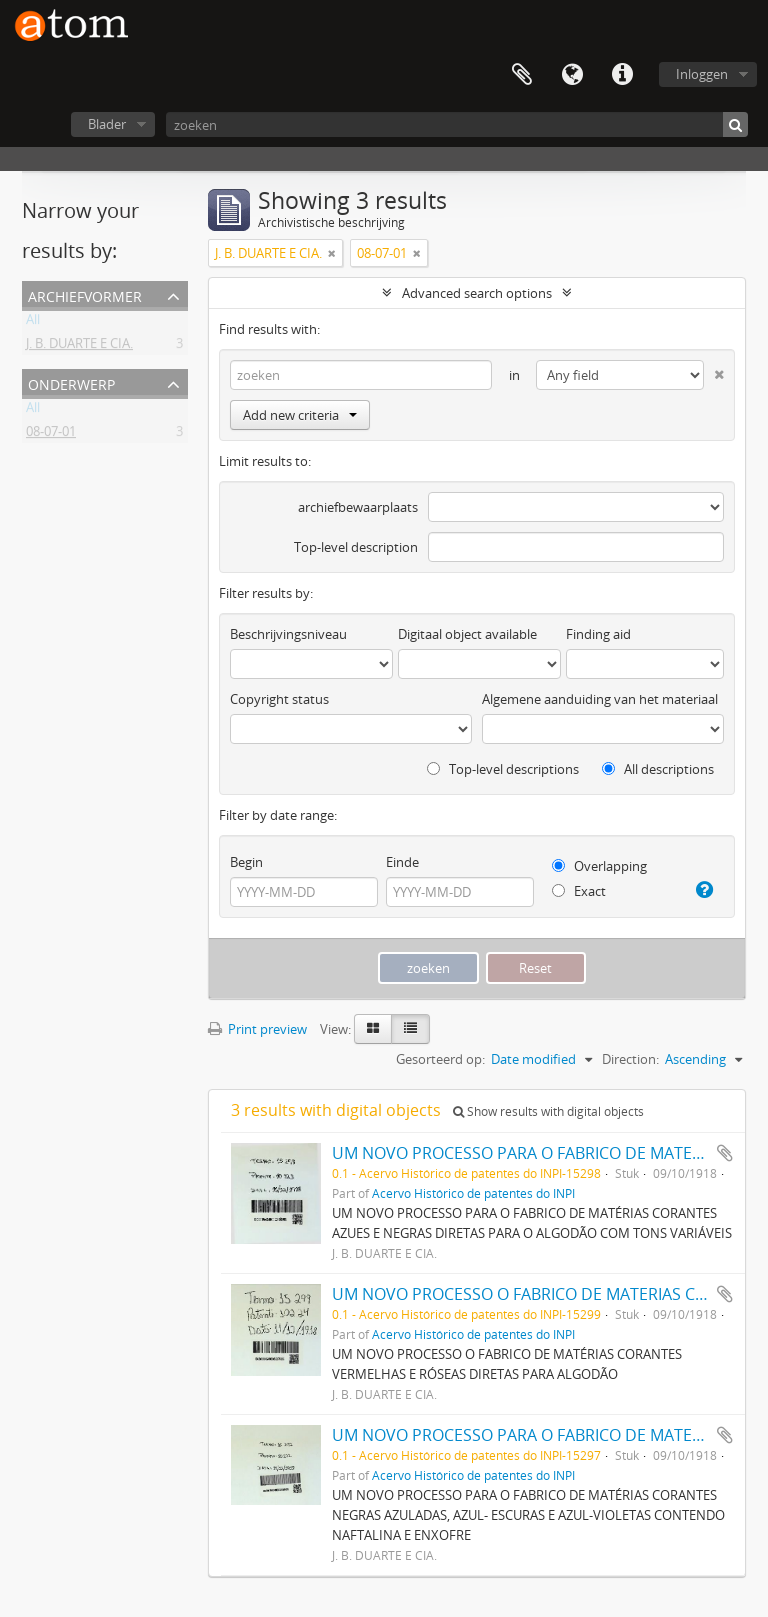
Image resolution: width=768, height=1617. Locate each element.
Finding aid (598, 634)
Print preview (257, 1029)
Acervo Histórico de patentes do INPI (473, 1193)
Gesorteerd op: (440, 1059)
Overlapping (599, 866)
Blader (107, 124)
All (33, 323)
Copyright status (279, 699)
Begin (246, 862)
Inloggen (702, 74)
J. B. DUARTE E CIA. (79, 347)
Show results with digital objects (548, 1111)
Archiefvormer (85, 294)
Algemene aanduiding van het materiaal (600, 699)
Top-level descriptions (503, 769)
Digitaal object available (467, 634)
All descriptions (658, 769)
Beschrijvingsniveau (288, 634)
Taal (572, 75)
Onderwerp (71, 382)
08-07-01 (51, 435)
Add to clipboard (725, 1153)
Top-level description (356, 547)
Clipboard (522, 75)
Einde (402, 862)
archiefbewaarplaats (358, 507)
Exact (579, 891)
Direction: (630, 1059)
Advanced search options (477, 293)
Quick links (622, 75)
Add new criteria (300, 415)
